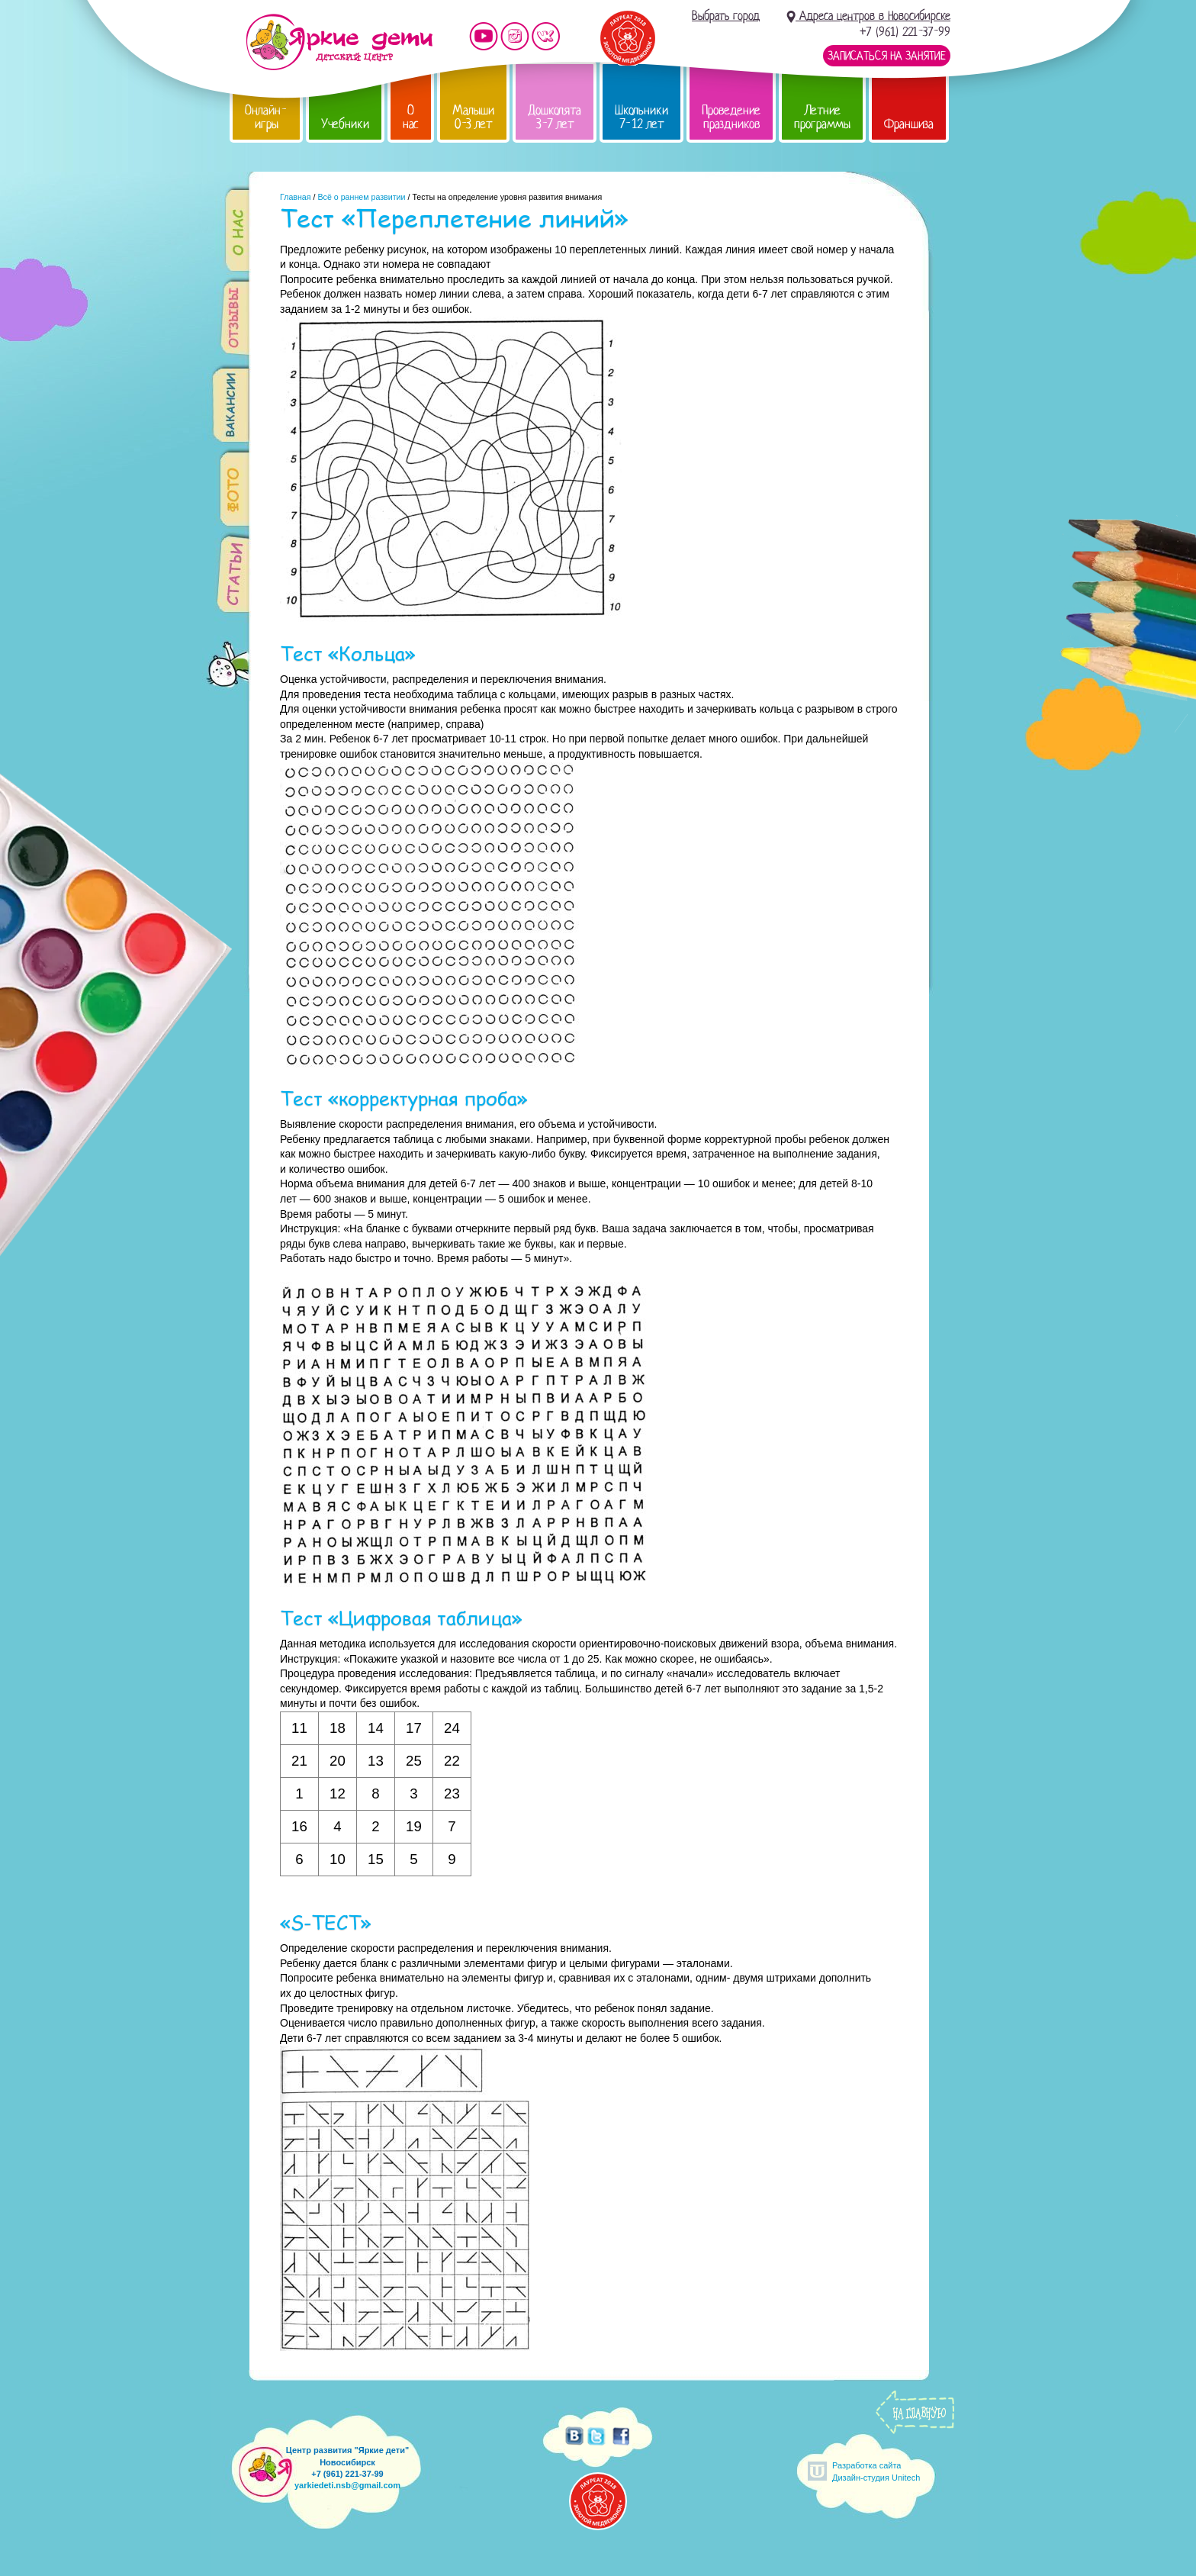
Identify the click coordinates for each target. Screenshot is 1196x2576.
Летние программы (822, 117)
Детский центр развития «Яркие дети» (339, 42)
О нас (411, 117)
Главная (295, 196)
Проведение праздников (731, 117)
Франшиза (909, 124)
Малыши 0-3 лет (473, 117)
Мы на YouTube (483, 36)
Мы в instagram (514, 36)
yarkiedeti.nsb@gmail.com (347, 2485)
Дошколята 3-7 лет (554, 117)
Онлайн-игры (266, 117)
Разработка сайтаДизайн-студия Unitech (876, 2471)
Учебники (345, 124)
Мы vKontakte (546, 36)
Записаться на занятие (887, 55)
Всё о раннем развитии (361, 196)
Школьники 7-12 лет (641, 117)
